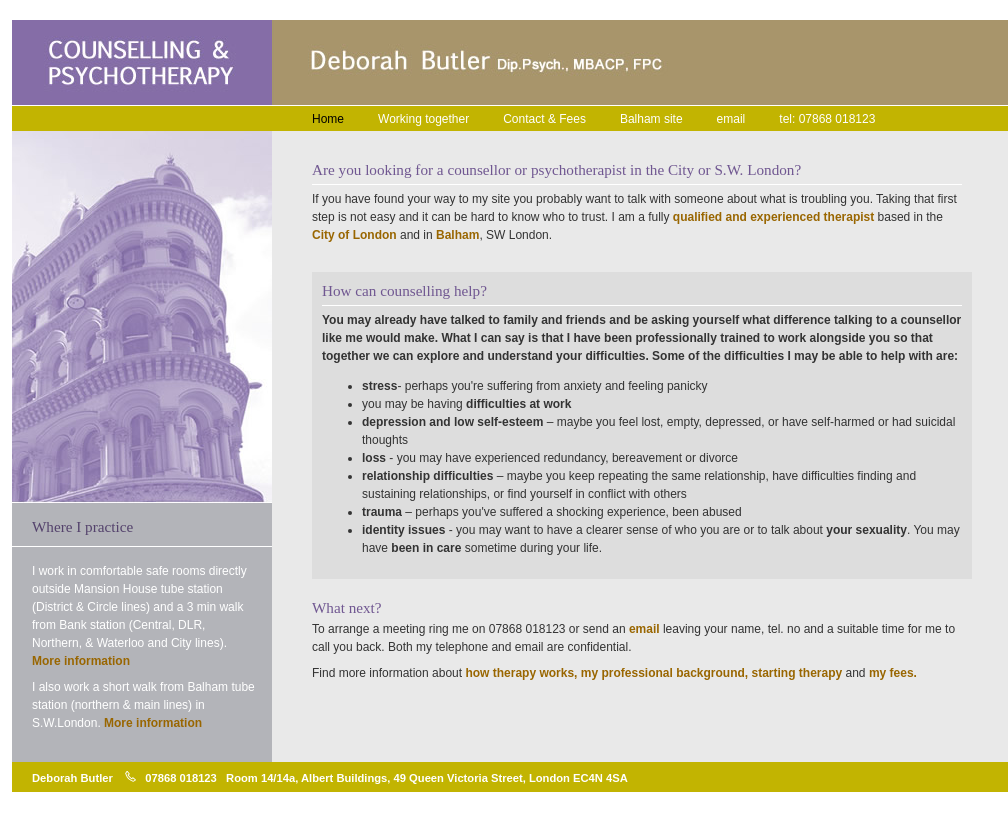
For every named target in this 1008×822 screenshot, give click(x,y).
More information (81, 661)
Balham (457, 235)
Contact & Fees (544, 119)
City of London (354, 235)
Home (328, 119)
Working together (423, 119)
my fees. (893, 673)
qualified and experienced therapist (773, 217)
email (731, 119)
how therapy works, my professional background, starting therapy (653, 673)
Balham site (651, 119)
